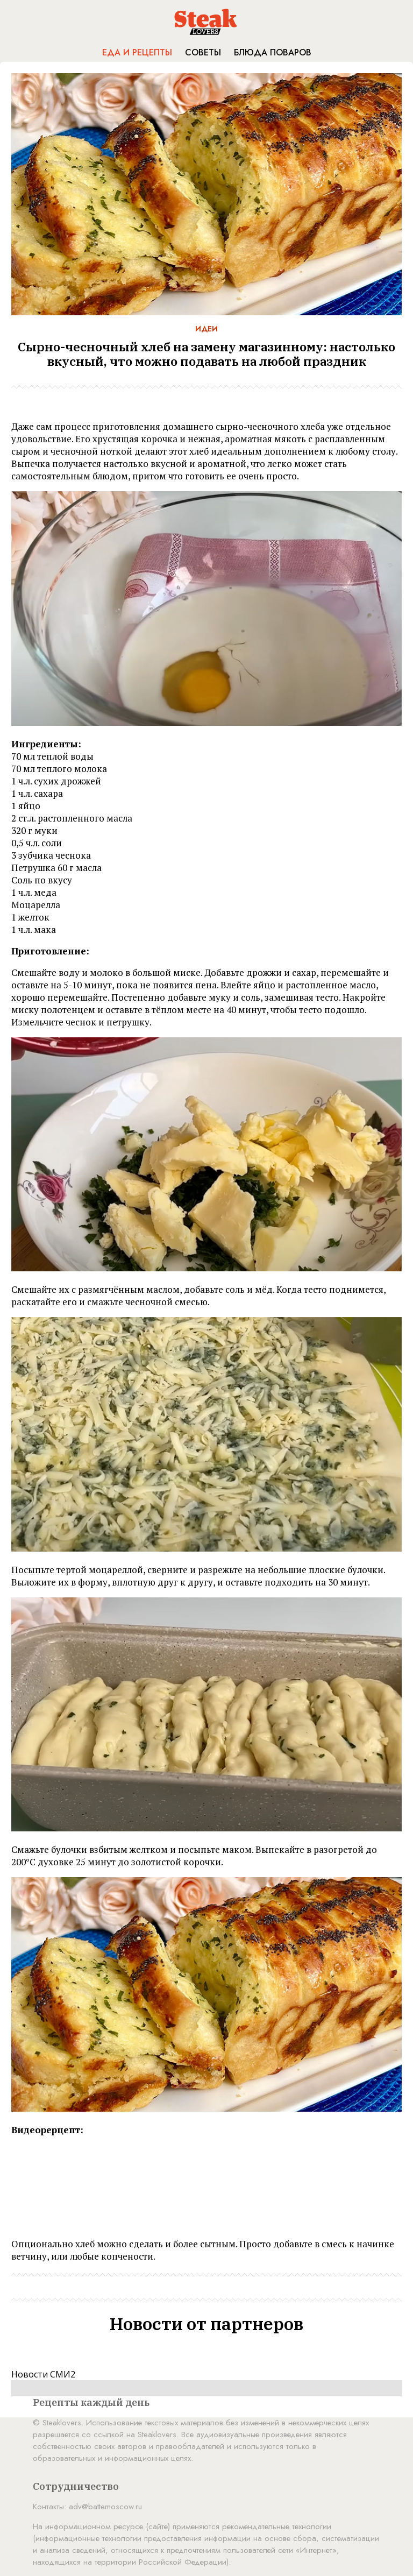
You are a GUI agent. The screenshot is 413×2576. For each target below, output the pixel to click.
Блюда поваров (272, 52)
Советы (203, 52)
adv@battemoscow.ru (105, 2507)
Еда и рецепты (137, 52)
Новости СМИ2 (43, 2374)
